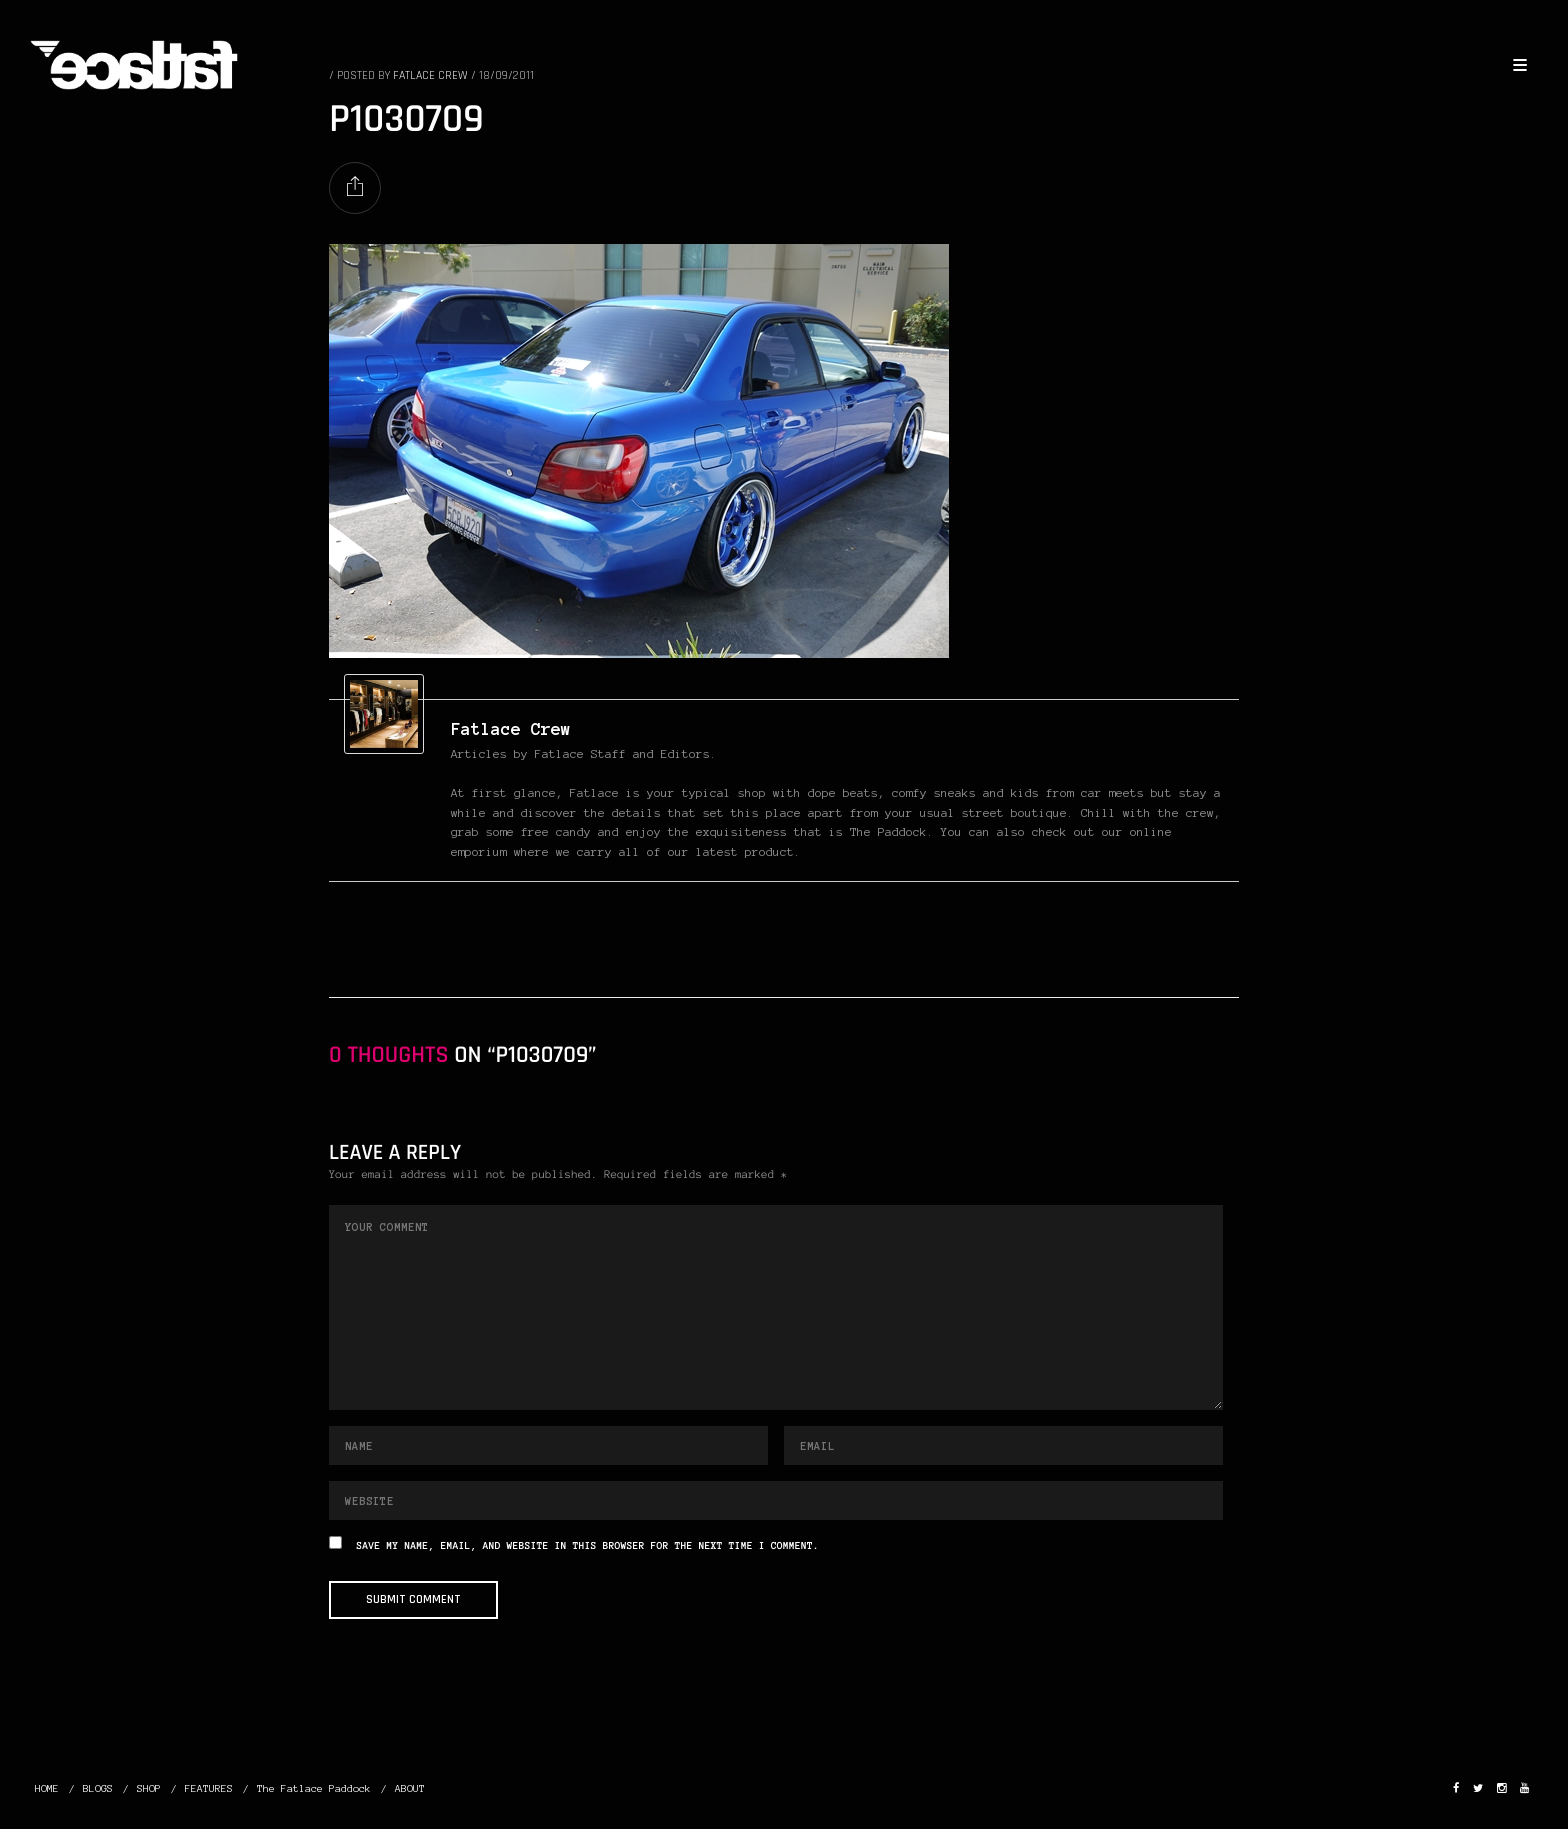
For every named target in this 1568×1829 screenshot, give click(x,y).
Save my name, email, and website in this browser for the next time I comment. (588, 1546)
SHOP (149, 1788)
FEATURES (209, 1788)
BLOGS (98, 1788)
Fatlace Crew (511, 729)
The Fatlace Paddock (314, 1788)
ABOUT (410, 1788)
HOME (47, 1788)
